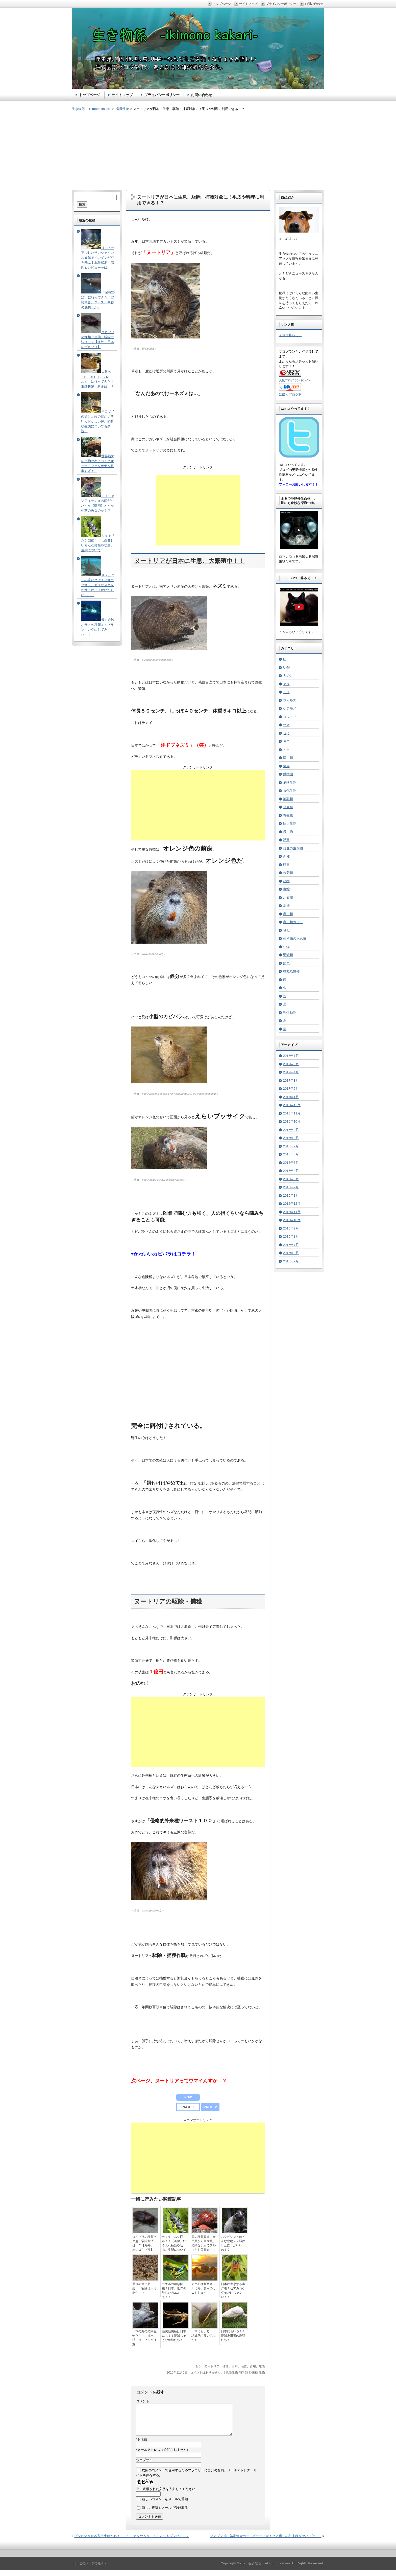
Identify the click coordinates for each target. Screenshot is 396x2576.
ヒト (286, 749)
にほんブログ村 (290, 394)
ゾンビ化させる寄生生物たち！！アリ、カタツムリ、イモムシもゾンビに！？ (131, 2542)
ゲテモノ (289, 708)
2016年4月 (291, 1171)
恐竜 (286, 840)
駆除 (262, 2366)
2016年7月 (291, 1146)
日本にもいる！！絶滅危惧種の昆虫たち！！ (203, 2336)
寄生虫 (288, 815)
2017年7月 (291, 1056)
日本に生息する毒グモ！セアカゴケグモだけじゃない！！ (233, 2290)
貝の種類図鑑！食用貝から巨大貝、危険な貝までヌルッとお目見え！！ (203, 2243)
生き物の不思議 (294, 938)
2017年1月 (291, 1097)
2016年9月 (291, 1130)
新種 (286, 856)
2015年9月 (291, 1228)
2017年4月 (291, 1072)
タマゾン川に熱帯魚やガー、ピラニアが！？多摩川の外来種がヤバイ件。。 (265, 2542)
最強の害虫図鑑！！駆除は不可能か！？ (144, 2288)
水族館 (288, 897)
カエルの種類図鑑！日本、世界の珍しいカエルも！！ (174, 2290)
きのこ (288, 675)
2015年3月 (291, 1253)
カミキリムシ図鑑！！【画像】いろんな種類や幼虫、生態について (174, 2243)
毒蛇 (286, 889)
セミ (286, 733)
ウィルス (289, 700)
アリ (286, 684)
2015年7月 (291, 1245)
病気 (286, 963)
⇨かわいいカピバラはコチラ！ (163, 1254)
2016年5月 (291, 1163)
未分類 (288, 873)
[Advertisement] (198, 146)
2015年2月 (291, 1261)
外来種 (253, 2372)
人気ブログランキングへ (295, 380)
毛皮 (244, 2366)
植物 (286, 881)
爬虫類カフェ (293, 922)
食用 (253, 2366)
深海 (286, 905)
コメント (142, 2401)
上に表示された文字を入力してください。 (167, 2495)
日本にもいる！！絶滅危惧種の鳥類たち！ (233, 2336)
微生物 (288, 832)
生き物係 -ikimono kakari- (91, 109)
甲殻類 (288, 955)
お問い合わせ (201, 95)
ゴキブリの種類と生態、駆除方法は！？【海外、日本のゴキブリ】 (144, 2243)
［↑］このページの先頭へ (89, 2569)
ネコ (286, 741)
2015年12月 (292, 1203)
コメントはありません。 (207, 2372)
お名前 (141, 2445)
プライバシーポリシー (162, 95)
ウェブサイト (146, 2466)
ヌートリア (211, 2366)
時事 (286, 865)
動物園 (288, 774)
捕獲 (225, 2366)
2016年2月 (291, 1187)
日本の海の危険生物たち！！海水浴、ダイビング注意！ (144, 2338)
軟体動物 (289, 1012)
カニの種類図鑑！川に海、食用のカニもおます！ (203, 2288)
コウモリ (289, 717)
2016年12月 (292, 1105)
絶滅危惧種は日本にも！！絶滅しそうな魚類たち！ (174, 2336)
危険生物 (232, 2372)
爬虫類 (288, 914)
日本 (235, 2366)
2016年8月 (291, 1138)
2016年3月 (291, 1179)
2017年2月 (291, 1088)
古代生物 (289, 790)
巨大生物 (289, 823)
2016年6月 (291, 1154)
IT (284, 659)
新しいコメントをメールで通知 (165, 2505)
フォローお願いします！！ (298, 484)
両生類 (288, 758)
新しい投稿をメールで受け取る (165, 2514)
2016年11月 (292, 1113)
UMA (286, 667)
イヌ (286, 692)
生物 (262, 2372)
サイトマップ (122, 95)
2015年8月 (291, 1236)
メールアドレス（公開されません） (163, 2456)
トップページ (89, 95)
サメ (286, 725)
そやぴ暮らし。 (290, 335)
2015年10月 (292, 1220)
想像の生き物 (293, 848)
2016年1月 (291, 1195)
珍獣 (286, 930)
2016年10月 (292, 1121)
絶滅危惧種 (291, 971)
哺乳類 (243, 2372)
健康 (286, 766)
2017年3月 (291, 1080)
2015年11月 (292, 1212)
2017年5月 (291, 1064)
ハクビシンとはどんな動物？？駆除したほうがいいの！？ (233, 2243)
